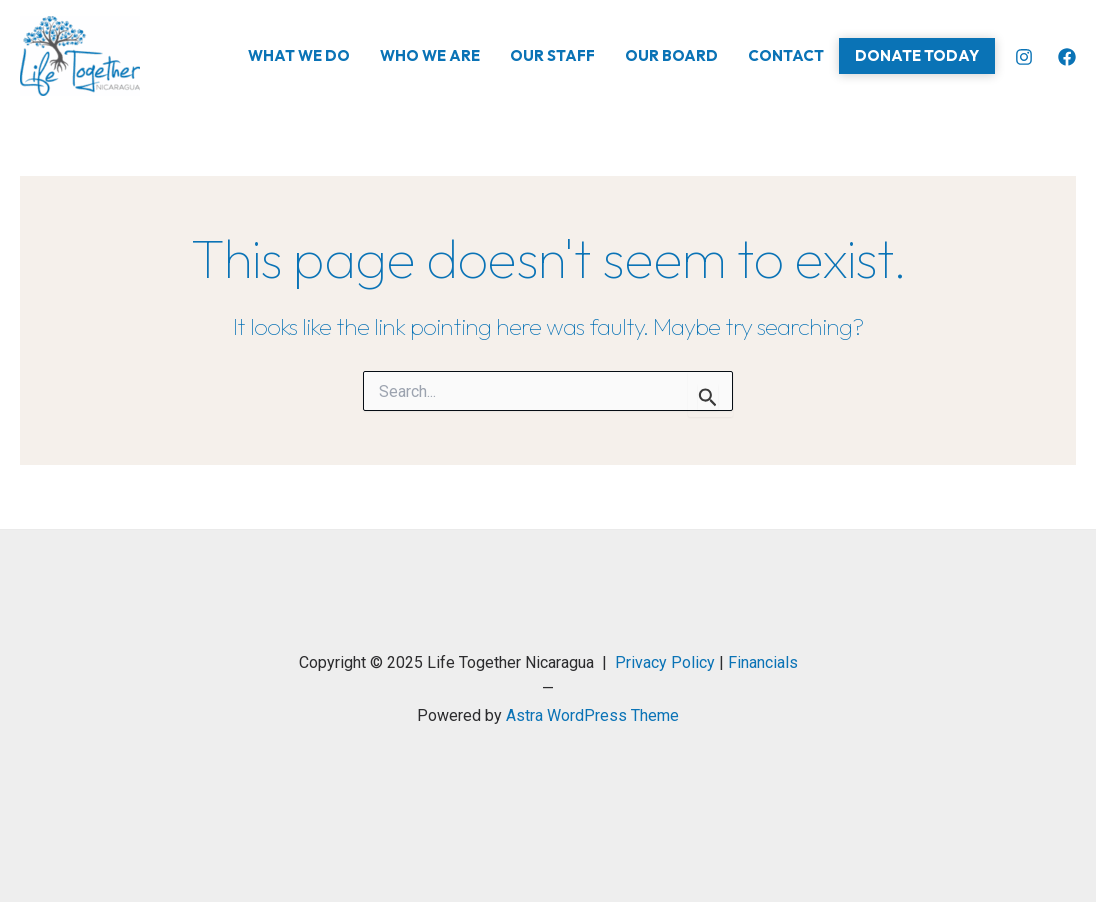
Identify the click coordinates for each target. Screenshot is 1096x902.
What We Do (299, 55)
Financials (763, 662)
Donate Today (917, 55)
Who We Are (430, 55)
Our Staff (552, 55)
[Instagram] (1024, 57)
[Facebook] (1067, 57)
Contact (786, 55)
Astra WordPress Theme (592, 715)
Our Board (671, 55)
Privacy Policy (665, 662)
